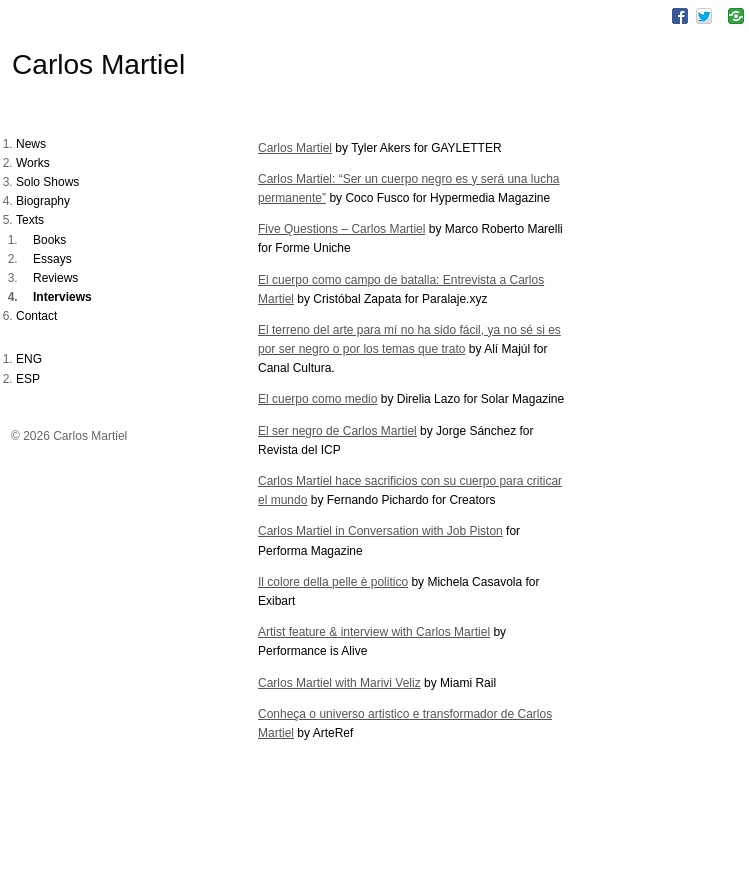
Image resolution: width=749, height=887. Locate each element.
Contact (36, 316)
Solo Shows (47, 182)
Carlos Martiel (98, 64)
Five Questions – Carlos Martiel (341, 229)
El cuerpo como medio (317, 399)
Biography (43, 201)
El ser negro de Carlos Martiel (337, 431)
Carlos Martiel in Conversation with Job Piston (380, 531)
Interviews (62, 297)
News (31, 144)
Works (33, 163)
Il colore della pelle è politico (333, 582)
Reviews (55, 278)
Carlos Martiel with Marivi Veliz (339, 683)
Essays (52, 259)
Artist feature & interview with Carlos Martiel (374, 632)
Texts (30, 220)
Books (49, 240)
